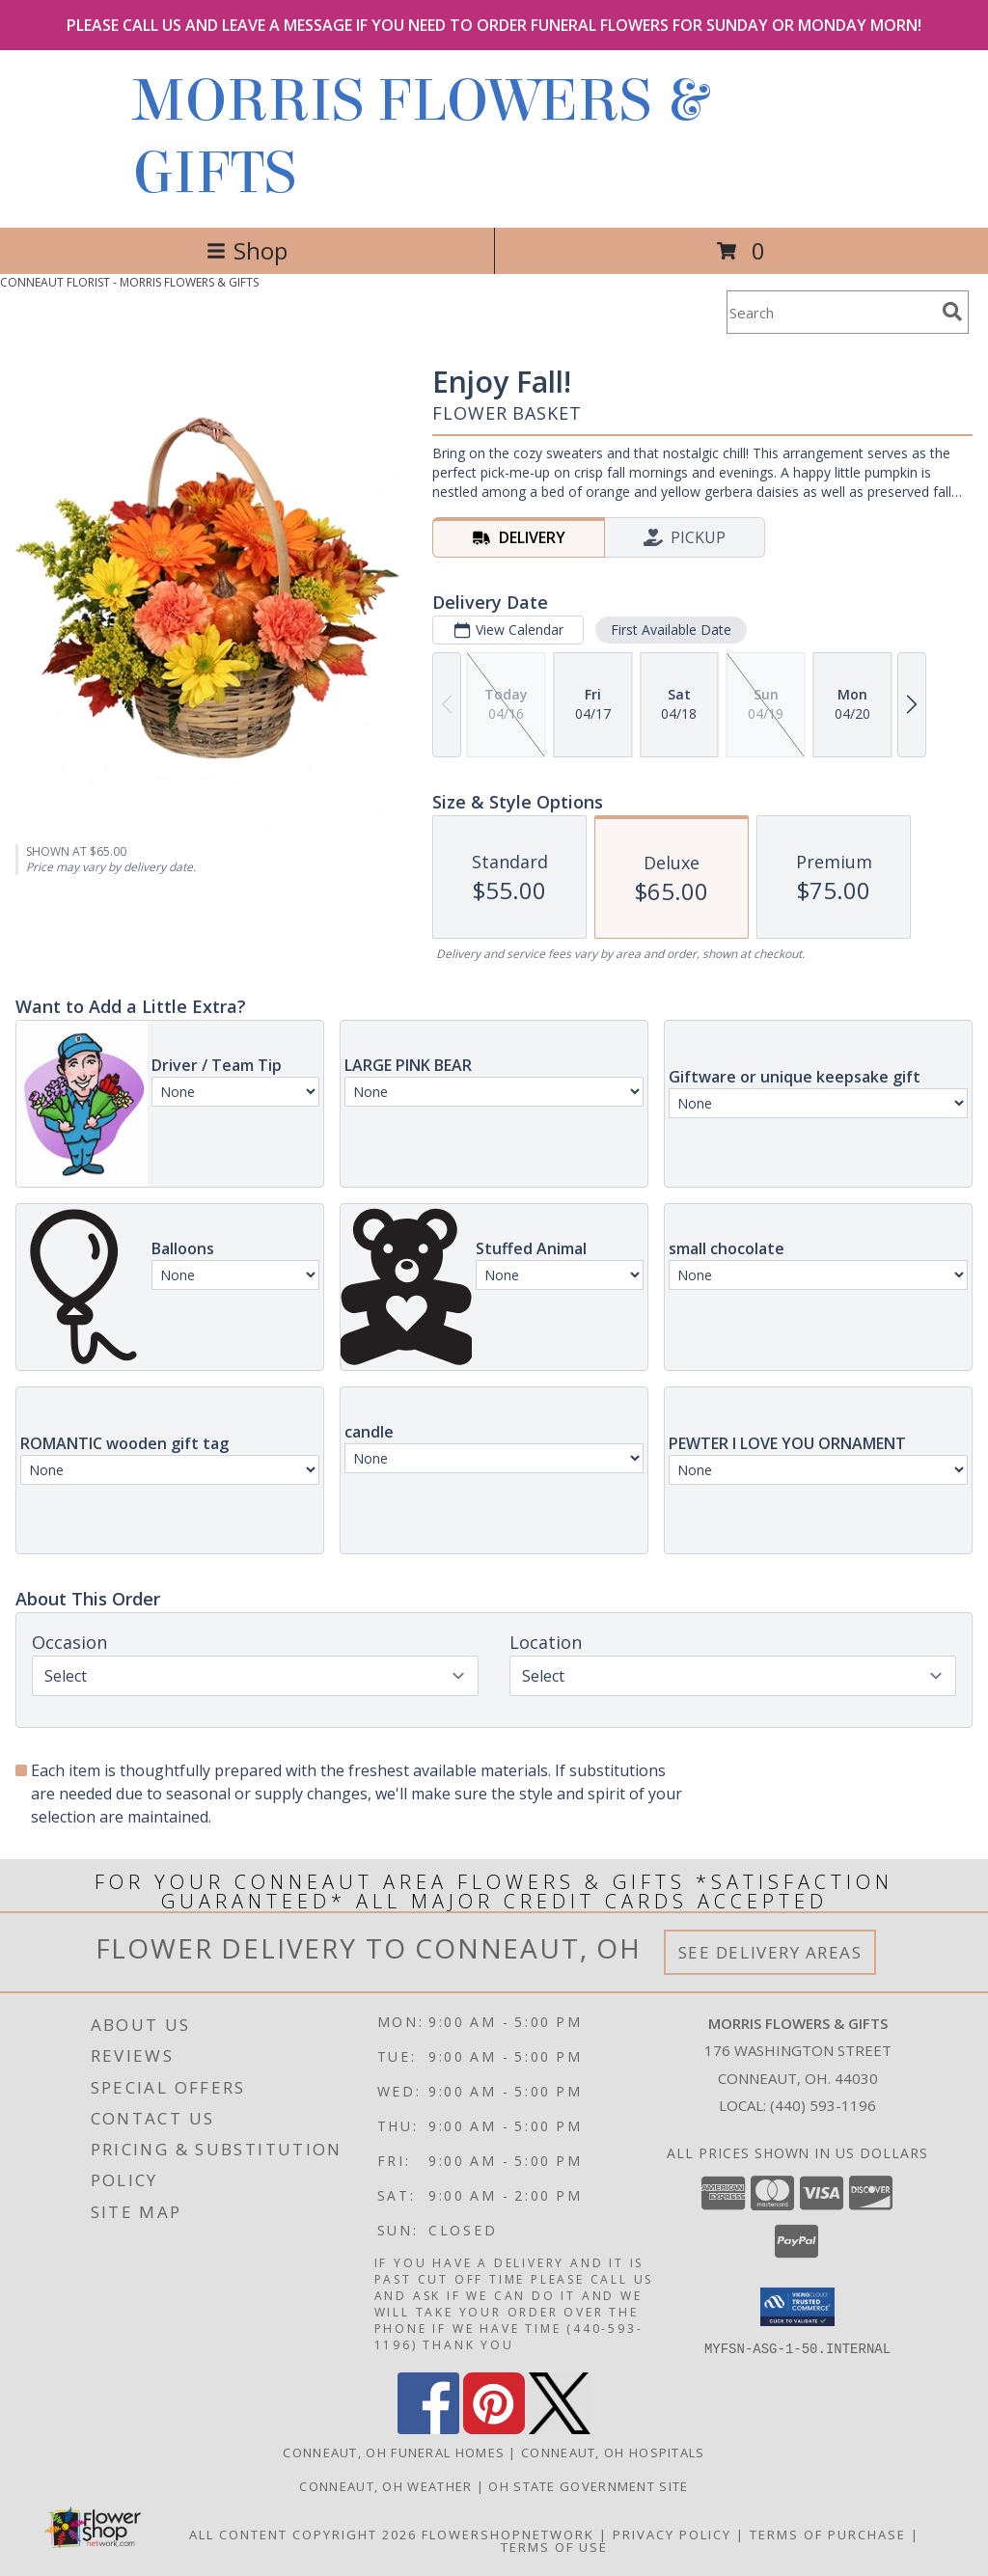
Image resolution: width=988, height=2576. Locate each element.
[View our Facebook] (428, 2428)
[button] (797, 2307)
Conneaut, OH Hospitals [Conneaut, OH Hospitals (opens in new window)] (613, 2451)
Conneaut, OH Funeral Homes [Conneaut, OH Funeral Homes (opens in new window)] (394, 2451)
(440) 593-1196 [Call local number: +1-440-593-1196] (823, 2105)
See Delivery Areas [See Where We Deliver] (770, 1952)
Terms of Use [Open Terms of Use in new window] (554, 2546)
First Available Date (671, 629)
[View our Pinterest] (494, 2428)
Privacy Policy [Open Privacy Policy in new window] (672, 2533)
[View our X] (559, 2428)
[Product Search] (830, 312)
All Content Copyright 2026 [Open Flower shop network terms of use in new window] (303, 2533)
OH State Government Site (588, 2485)
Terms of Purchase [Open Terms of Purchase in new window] (828, 2533)
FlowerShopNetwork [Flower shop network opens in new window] (508, 2533)
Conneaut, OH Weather (385, 2485)
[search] (952, 311)
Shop (247, 250)
